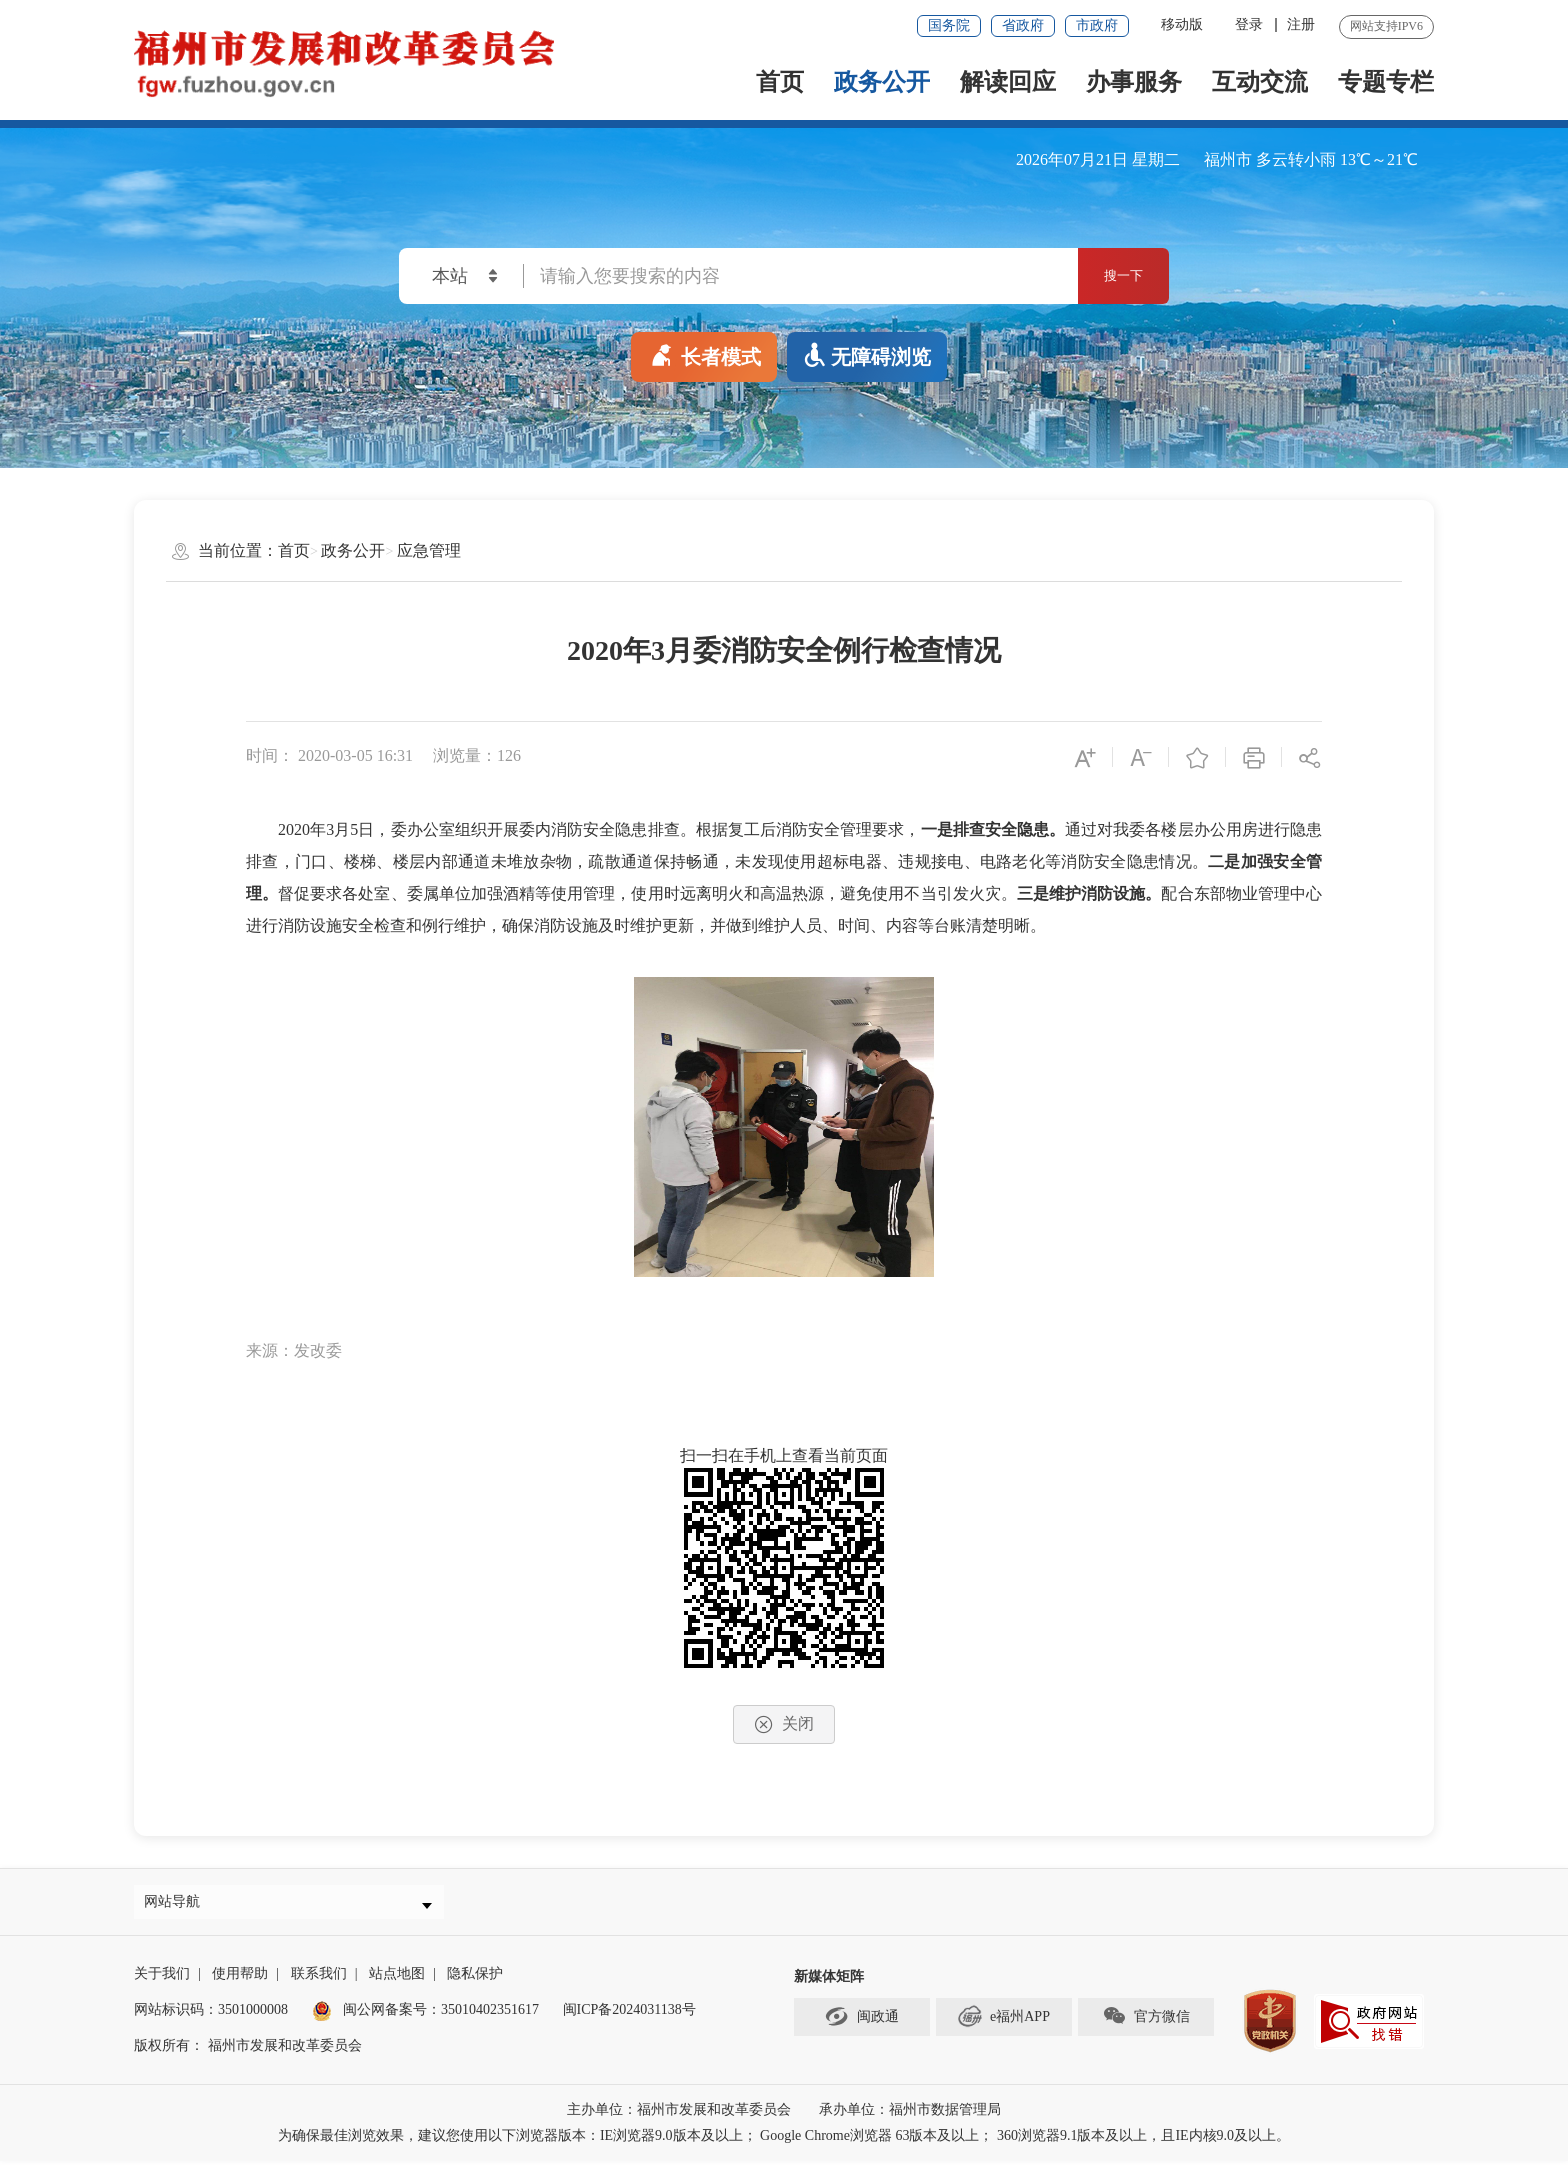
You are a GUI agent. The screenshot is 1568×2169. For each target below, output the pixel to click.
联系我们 (319, 1981)
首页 (780, 82)
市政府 (1097, 25)
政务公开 (882, 82)
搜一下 (1105, 276)
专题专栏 (1386, 82)
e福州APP (1004, 2024)
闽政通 (862, 2024)
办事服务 (1134, 82)
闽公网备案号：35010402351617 (441, 2017)
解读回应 (1008, 82)
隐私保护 (475, 1981)
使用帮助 (240, 1981)
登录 (1249, 24)
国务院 (949, 25)
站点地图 (397, 1981)
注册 (1301, 24)
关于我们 (162, 1981)
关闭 (784, 1724)
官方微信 (1146, 2024)
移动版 (1182, 24)
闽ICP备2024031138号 (629, 2017)
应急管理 (429, 550)
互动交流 (1260, 82)
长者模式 (704, 353)
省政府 (1023, 25)
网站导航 (179, 1905)
